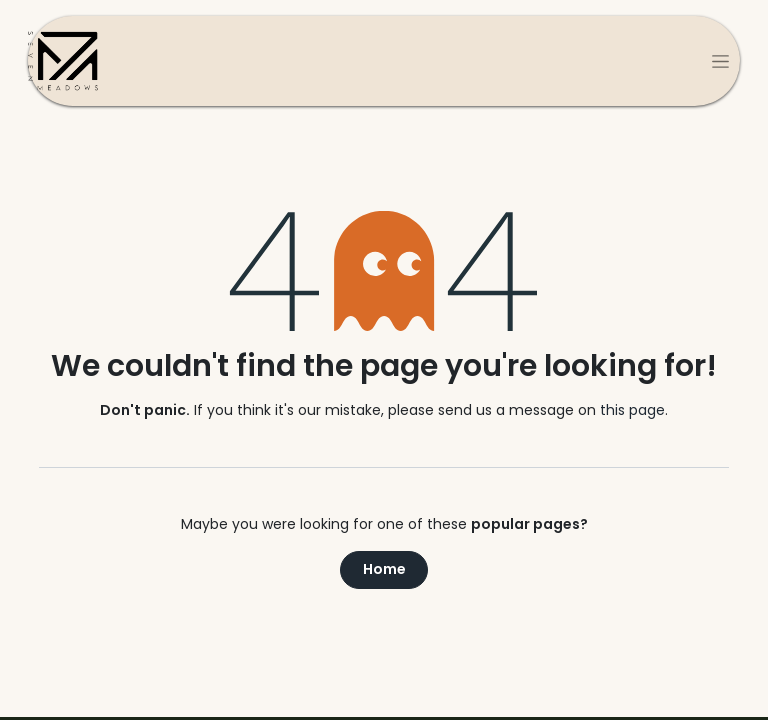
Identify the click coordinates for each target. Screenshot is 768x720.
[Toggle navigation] (720, 61)
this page (632, 410)
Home (384, 569)
